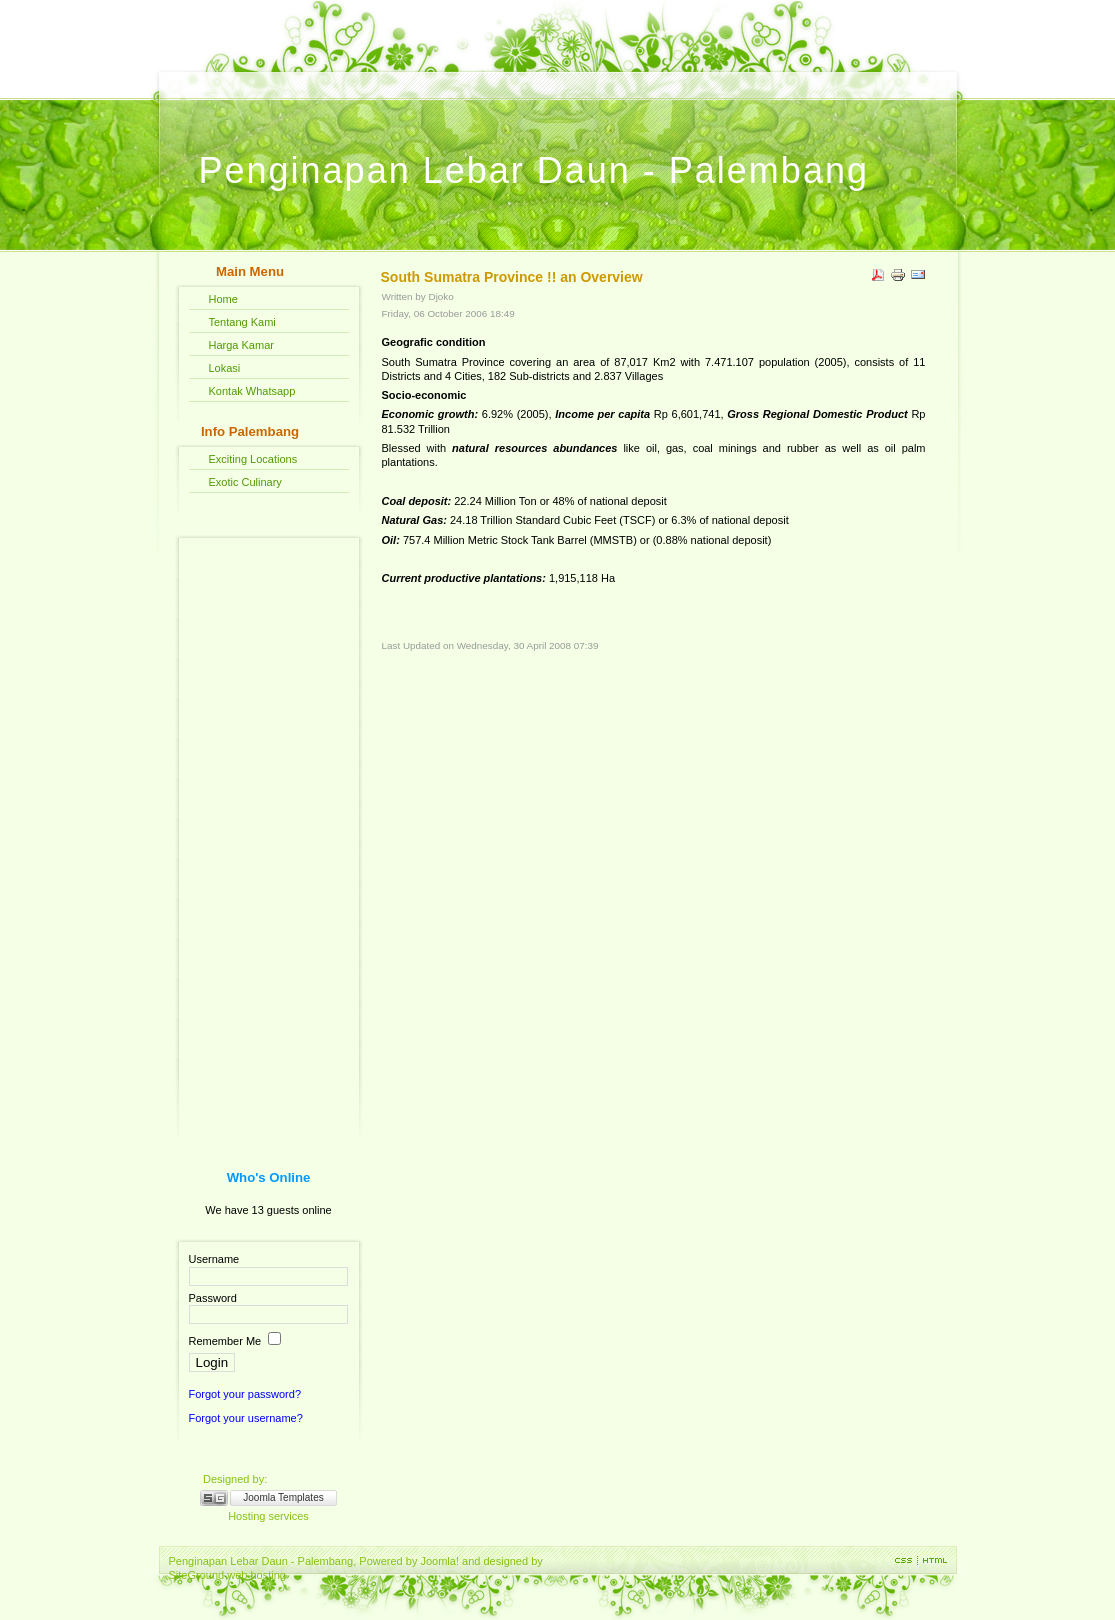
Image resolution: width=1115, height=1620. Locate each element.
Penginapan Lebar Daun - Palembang (534, 170)
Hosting (246, 1516)
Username (214, 1259)
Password (213, 1298)
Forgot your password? (245, 1394)
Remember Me (225, 1341)
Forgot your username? (246, 1418)
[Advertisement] (269, 828)
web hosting (256, 1575)
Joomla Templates (283, 1497)
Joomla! (439, 1561)
